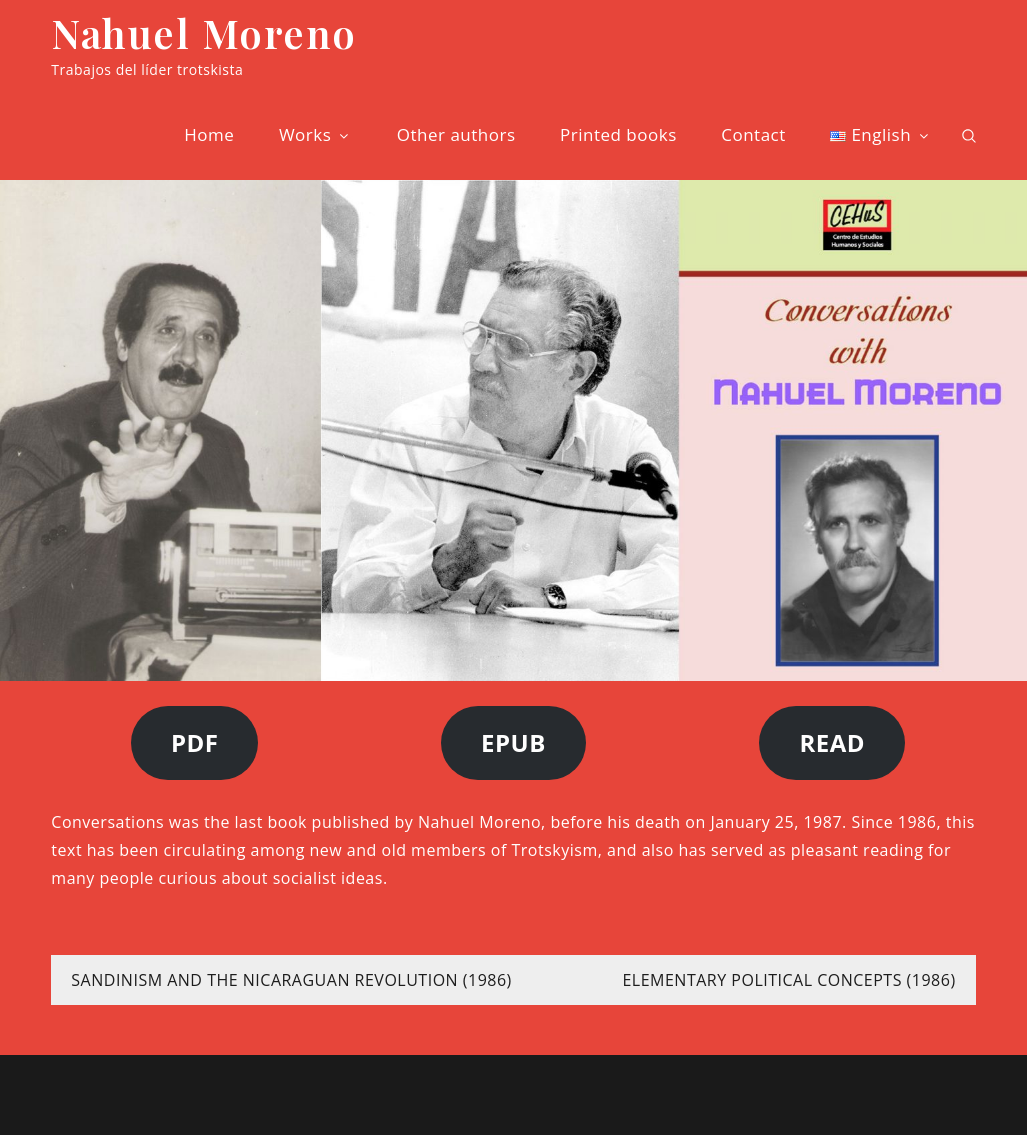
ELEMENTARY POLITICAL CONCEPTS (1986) (788, 980)
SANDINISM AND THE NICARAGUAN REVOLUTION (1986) (291, 980)
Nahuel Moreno (204, 32)
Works (315, 134)
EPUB (513, 742)
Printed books (618, 134)
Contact (753, 134)
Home (209, 134)
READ (832, 742)
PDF (195, 742)
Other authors (456, 134)
